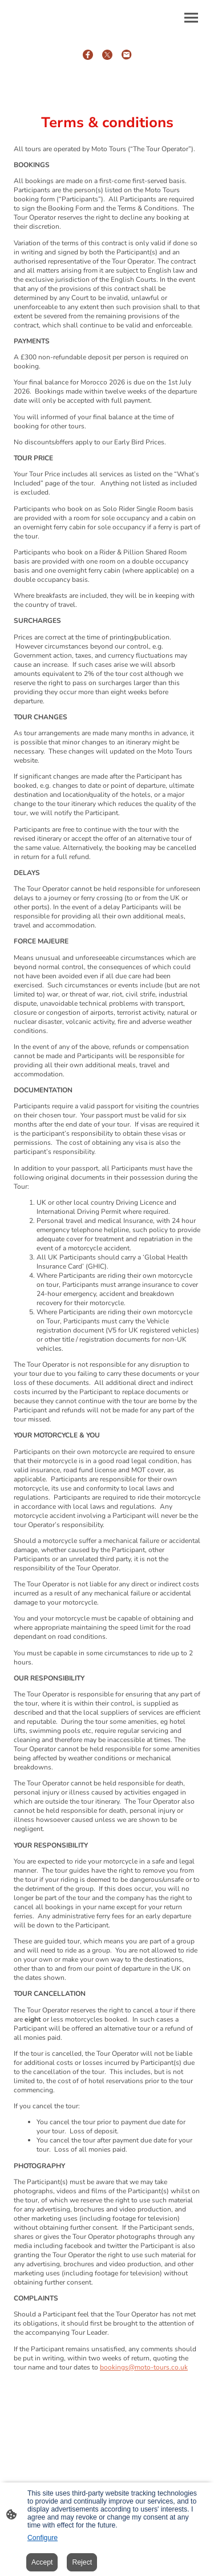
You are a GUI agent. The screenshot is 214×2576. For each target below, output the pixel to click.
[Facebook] (88, 55)
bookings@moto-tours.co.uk (144, 2367)
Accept (42, 2562)
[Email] (127, 55)
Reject (82, 2562)
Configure (42, 2538)
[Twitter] (107, 55)
